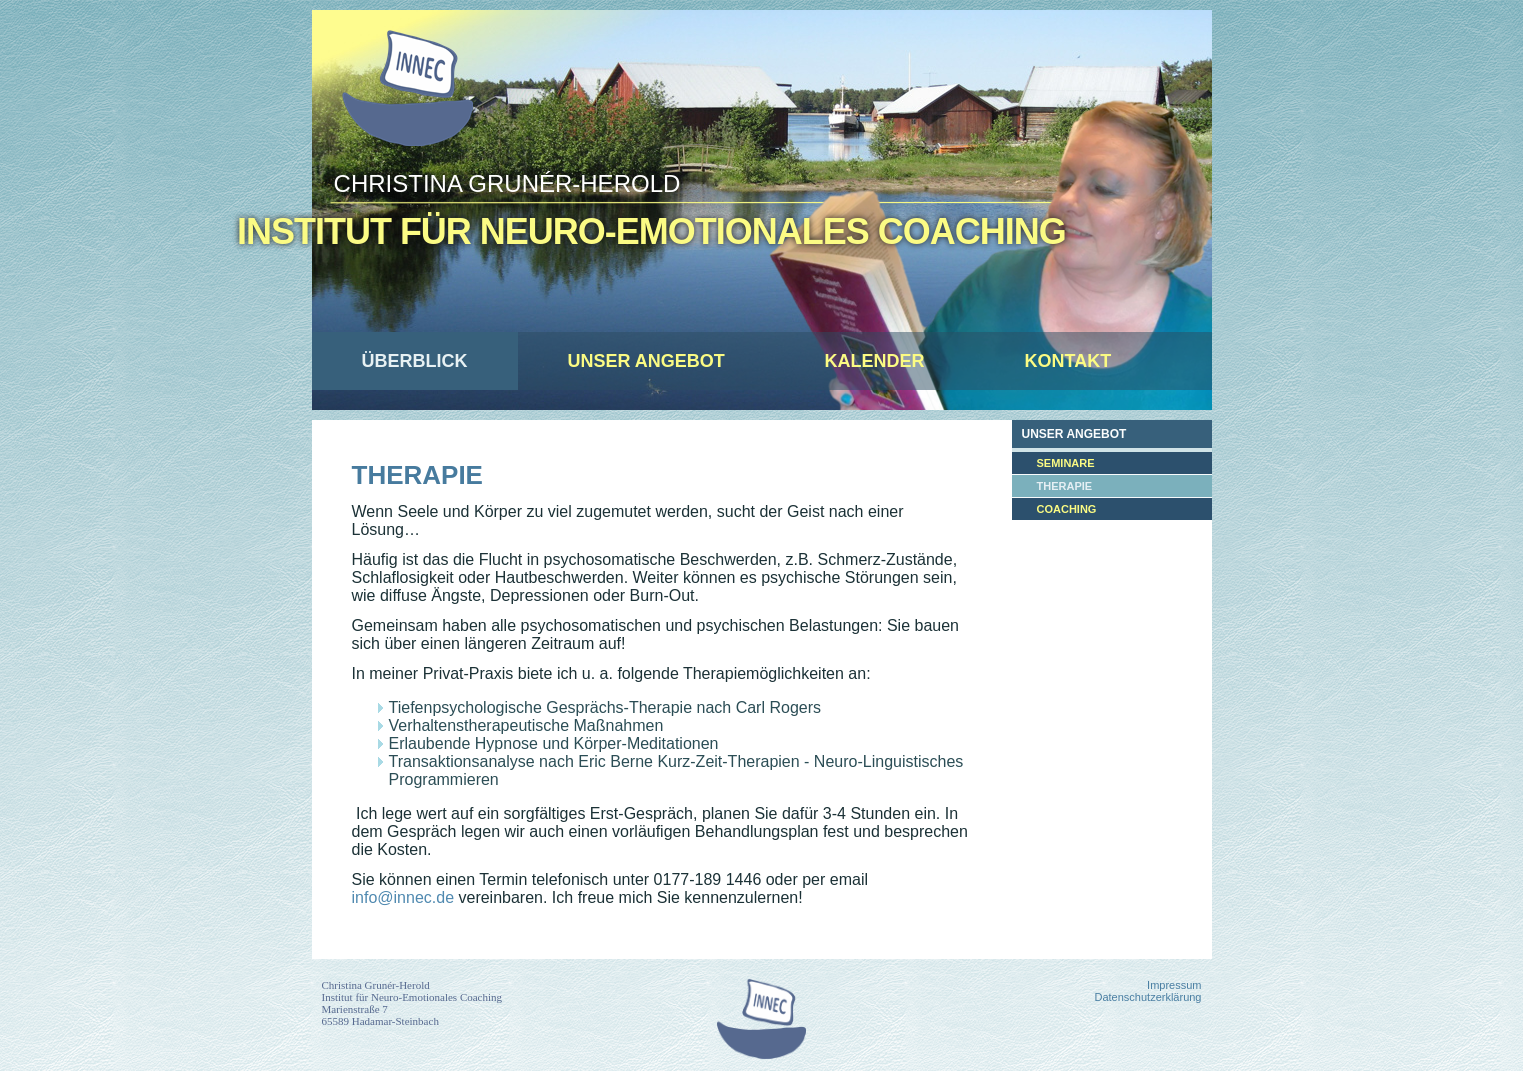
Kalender (875, 361)
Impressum (1174, 985)
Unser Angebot (646, 361)
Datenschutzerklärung (1147, 997)
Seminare (1066, 463)
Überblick (415, 361)
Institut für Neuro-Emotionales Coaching (651, 231)
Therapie (417, 475)
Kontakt (1068, 361)
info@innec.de (403, 897)
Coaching (1067, 509)
